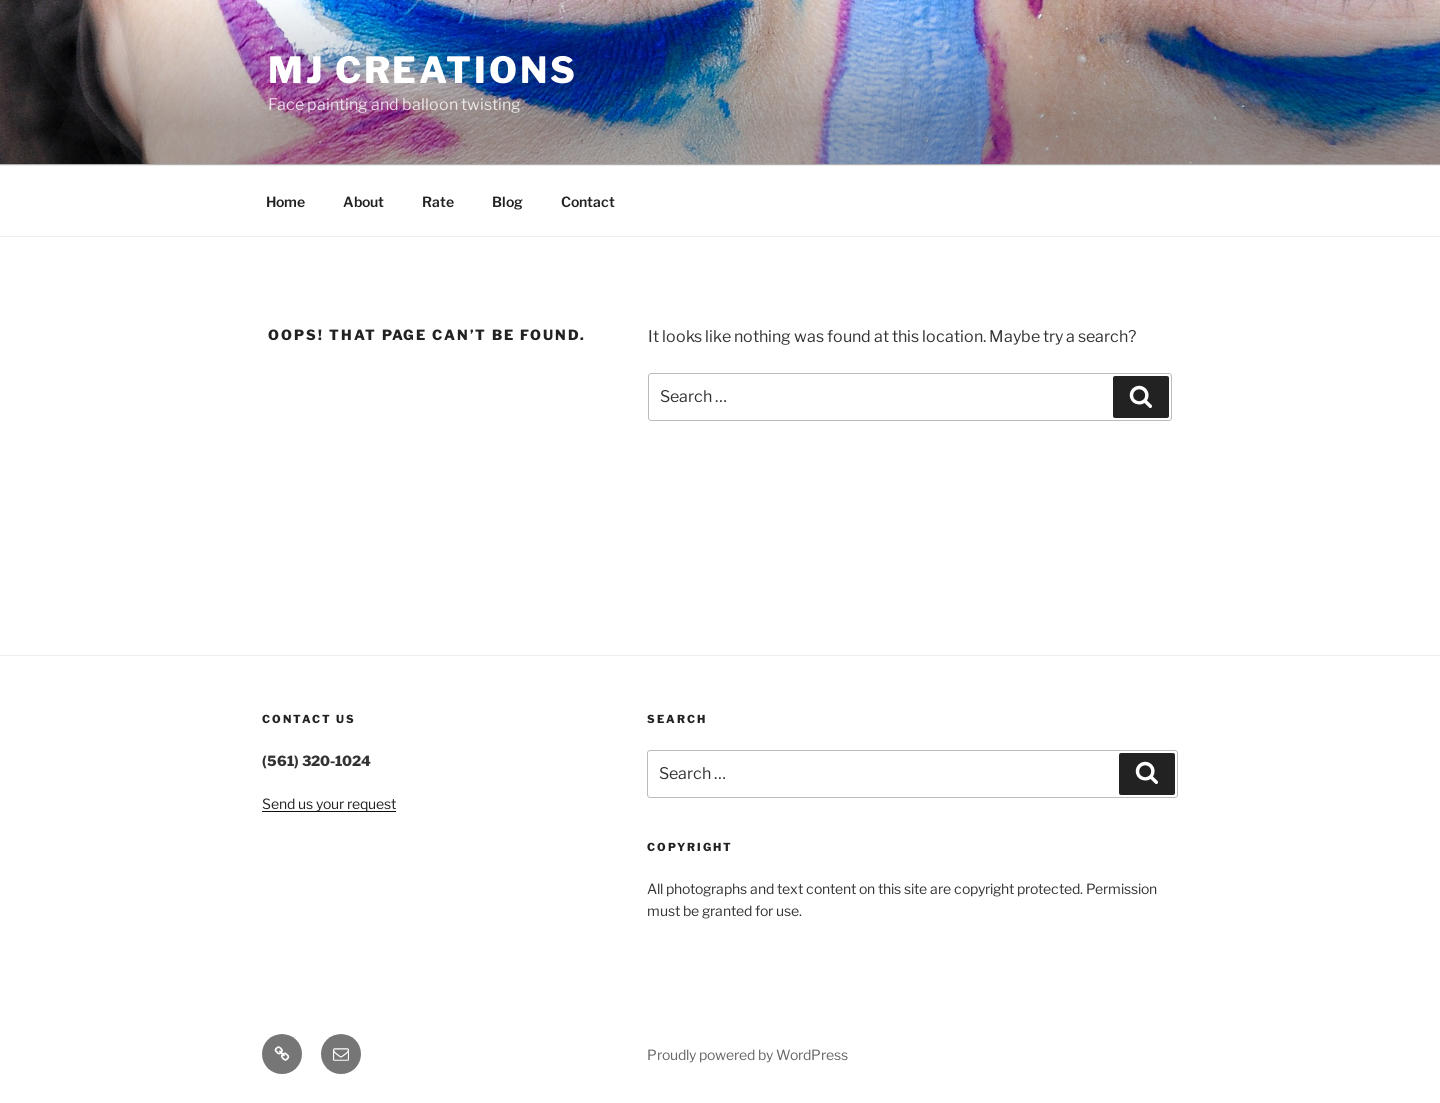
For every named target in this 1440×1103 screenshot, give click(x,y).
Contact (588, 201)
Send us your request (329, 803)
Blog (507, 201)
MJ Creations (423, 70)
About (363, 201)
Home (285, 201)
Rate (438, 201)
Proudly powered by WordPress (747, 1054)
